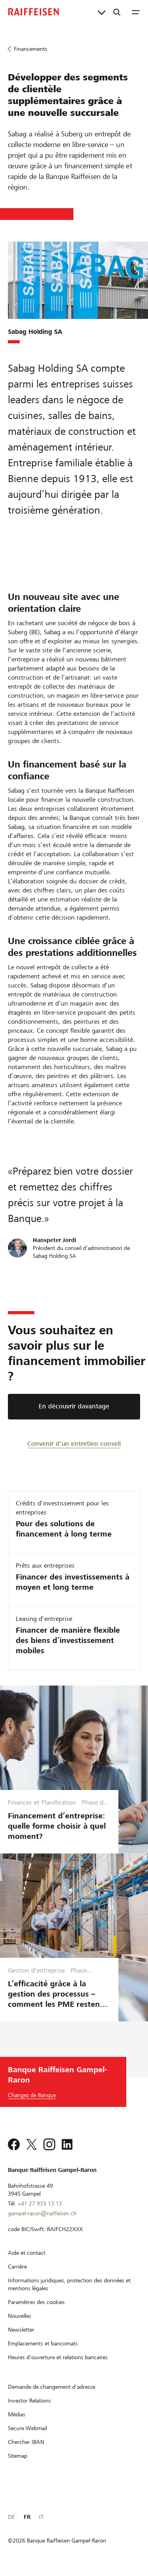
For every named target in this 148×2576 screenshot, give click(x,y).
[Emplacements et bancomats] (43, 2343)
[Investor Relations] (29, 2400)
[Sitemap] (17, 2456)
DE (11, 2517)
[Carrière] (17, 2266)
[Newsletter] (21, 2329)
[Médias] (16, 2414)
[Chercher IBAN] (26, 2442)
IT (41, 2517)
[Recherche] (117, 12)
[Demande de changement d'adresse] (51, 2387)
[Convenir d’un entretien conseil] (74, 1443)
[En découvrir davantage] (74, 1406)
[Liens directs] (102, 12)
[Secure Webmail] (27, 2428)
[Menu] (136, 12)
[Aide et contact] (26, 2253)
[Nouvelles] (19, 2316)
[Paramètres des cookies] (36, 2302)
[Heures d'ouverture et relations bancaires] (58, 2357)
